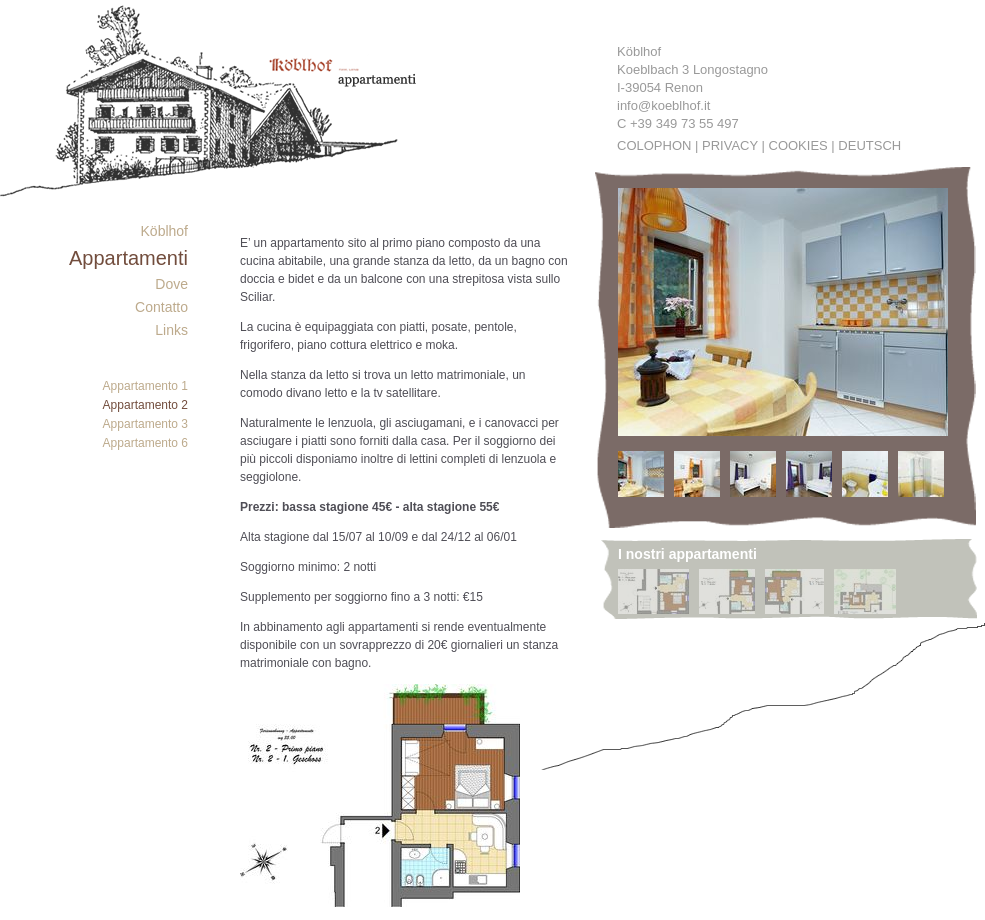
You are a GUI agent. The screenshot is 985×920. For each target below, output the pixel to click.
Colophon (654, 145)
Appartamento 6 (145, 443)
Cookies (798, 145)
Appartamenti (128, 258)
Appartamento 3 (145, 424)
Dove (171, 284)
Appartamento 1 (145, 386)
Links (171, 330)
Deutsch (869, 145)
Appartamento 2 (145, 405)
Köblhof (164, 231)
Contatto (161, 307)
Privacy (730, 145)
